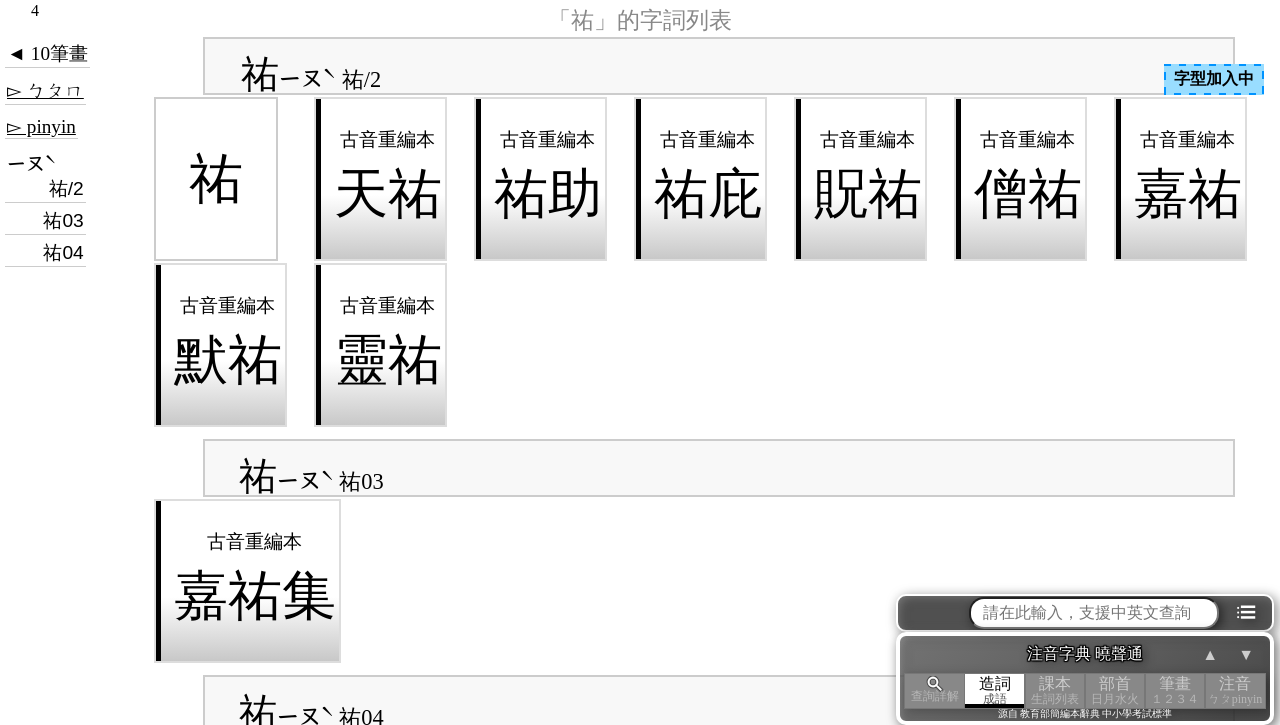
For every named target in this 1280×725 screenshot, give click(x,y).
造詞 (995, 690)
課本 (1055, 690)
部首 (1115, 690)
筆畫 (1175, 690)
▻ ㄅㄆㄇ (45, 90)
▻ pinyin (41, 126)
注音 (1235, 690)
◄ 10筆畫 (47, 53)
